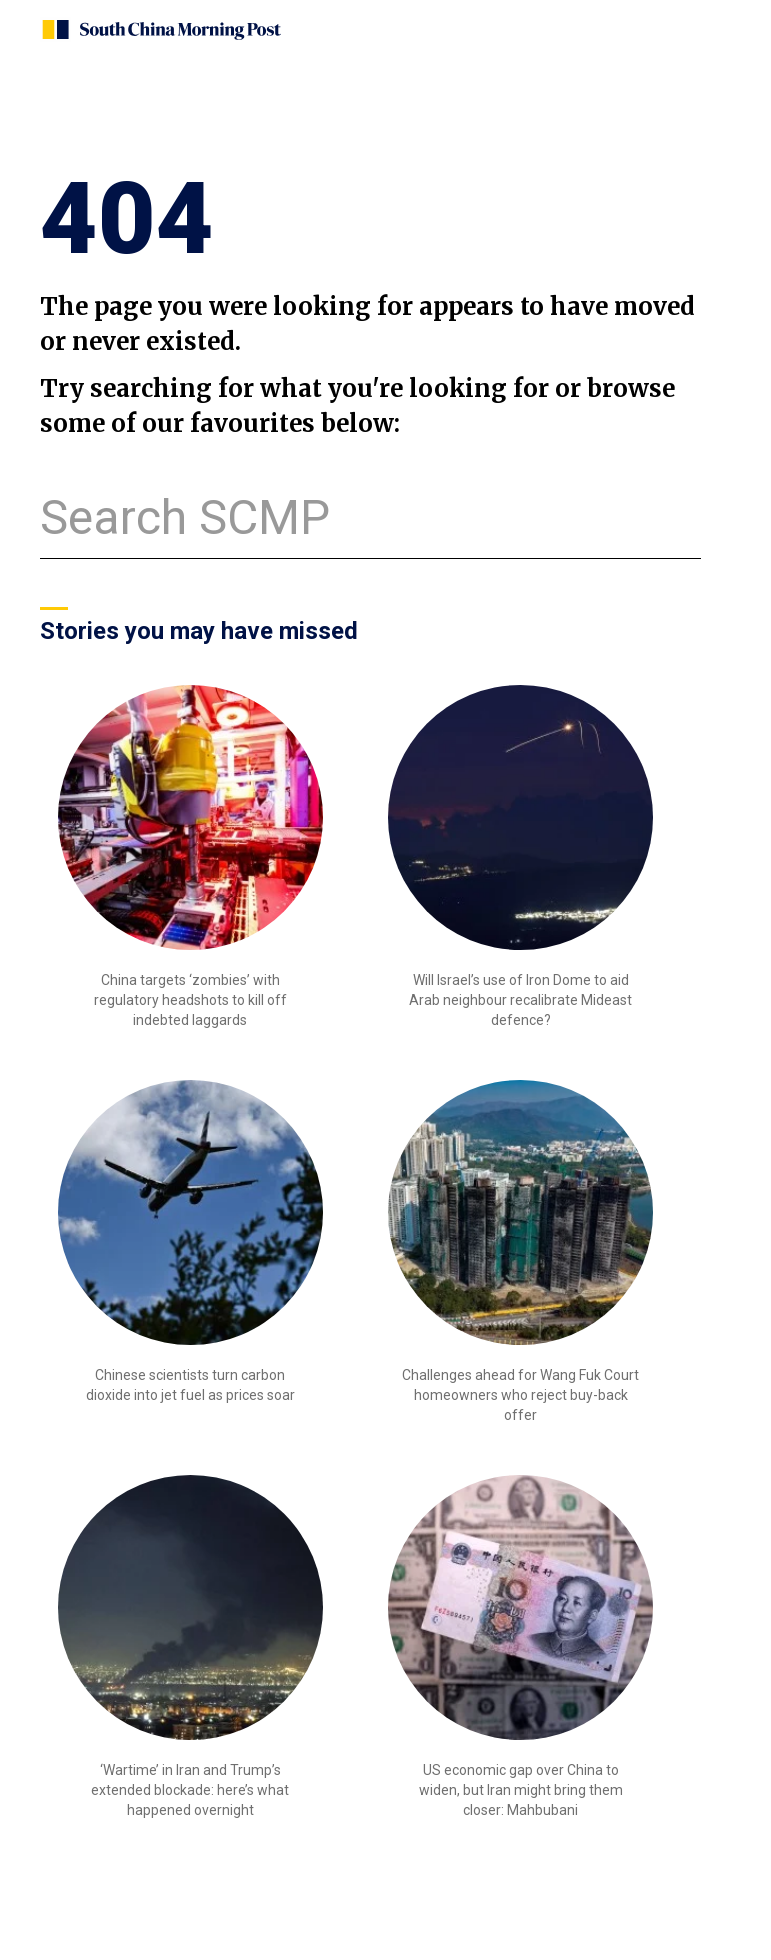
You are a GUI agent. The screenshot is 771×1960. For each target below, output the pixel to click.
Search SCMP (185, 517)
